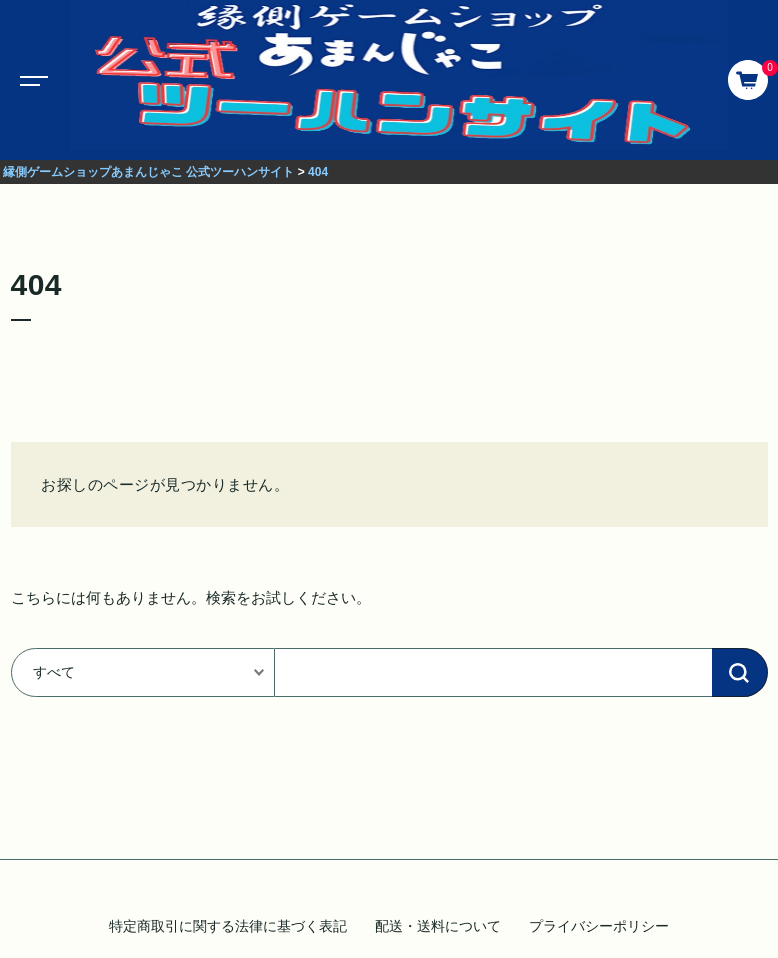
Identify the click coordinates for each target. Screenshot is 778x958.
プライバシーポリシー (599, 926)
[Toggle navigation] (30, 80)
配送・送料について (438, 926)
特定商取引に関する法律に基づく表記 (228, 926)
